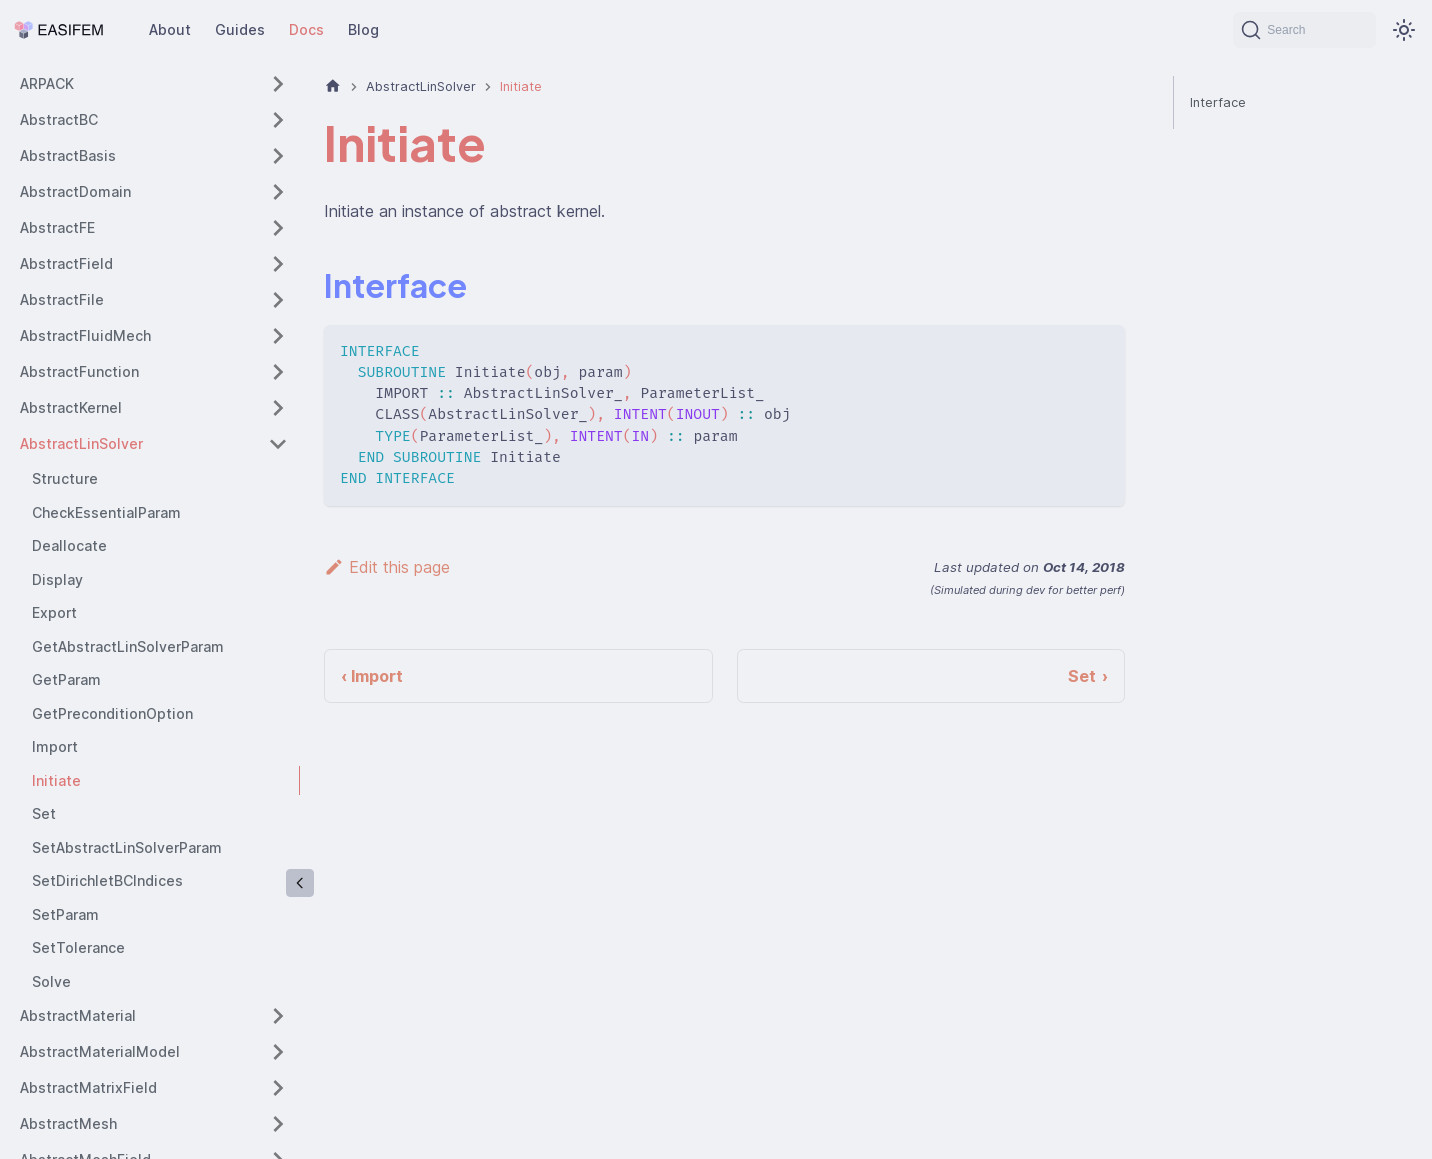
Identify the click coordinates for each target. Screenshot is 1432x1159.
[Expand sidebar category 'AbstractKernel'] (278, 408)
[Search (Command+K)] (1304, 30)
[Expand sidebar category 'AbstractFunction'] (278, 372)
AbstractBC (59, 119)
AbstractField (66, 263)
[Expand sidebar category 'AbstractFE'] (278, 228)
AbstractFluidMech (85, 335)
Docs (306, 29)
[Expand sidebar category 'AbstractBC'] (278, 120)
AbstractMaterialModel (100, 1051)
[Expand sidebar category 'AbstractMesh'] (278, 1124)
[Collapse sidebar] (300, 883)
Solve (51, 981)
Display (57, 579)
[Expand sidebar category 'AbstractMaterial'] (278, 1016)
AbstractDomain (75, 191)
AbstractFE (57, 227)
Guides (240, 29)
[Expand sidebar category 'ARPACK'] (278, 84)
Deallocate (69, 545)
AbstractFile (62, 299)
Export (54, 612)
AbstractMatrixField (88, 1087)
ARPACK (47, 83)
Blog (363, 29)
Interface (1218, 102)
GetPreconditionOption (112, 713)
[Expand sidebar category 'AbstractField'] (278, 264)
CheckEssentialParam (106, 512)
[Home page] (333, 86)
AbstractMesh (68, 1123)
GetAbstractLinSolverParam (128, 646)
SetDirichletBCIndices (107, 880)
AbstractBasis (68, 155)
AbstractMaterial (78, 1015)
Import (55, 746)
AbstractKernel (71, 407)
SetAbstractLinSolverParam (127, 847)
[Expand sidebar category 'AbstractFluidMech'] (278, 336)
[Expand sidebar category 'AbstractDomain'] (278, 192)
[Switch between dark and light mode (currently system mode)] (1404, 30)
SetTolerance (78, 947)
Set (44, 813)
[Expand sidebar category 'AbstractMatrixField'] (278, 1088)
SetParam (65, 914)
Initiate (56, 780)
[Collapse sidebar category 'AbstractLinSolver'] (278, 444)
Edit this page (387, 567)
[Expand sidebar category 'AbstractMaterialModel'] (278, 1052)
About (170, 29)
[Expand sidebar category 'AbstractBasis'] (278, 156)
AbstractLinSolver (81, 443)
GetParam (66, 679)
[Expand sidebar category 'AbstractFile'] (278, 300)
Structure (65, 478)
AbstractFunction (79, 371)
